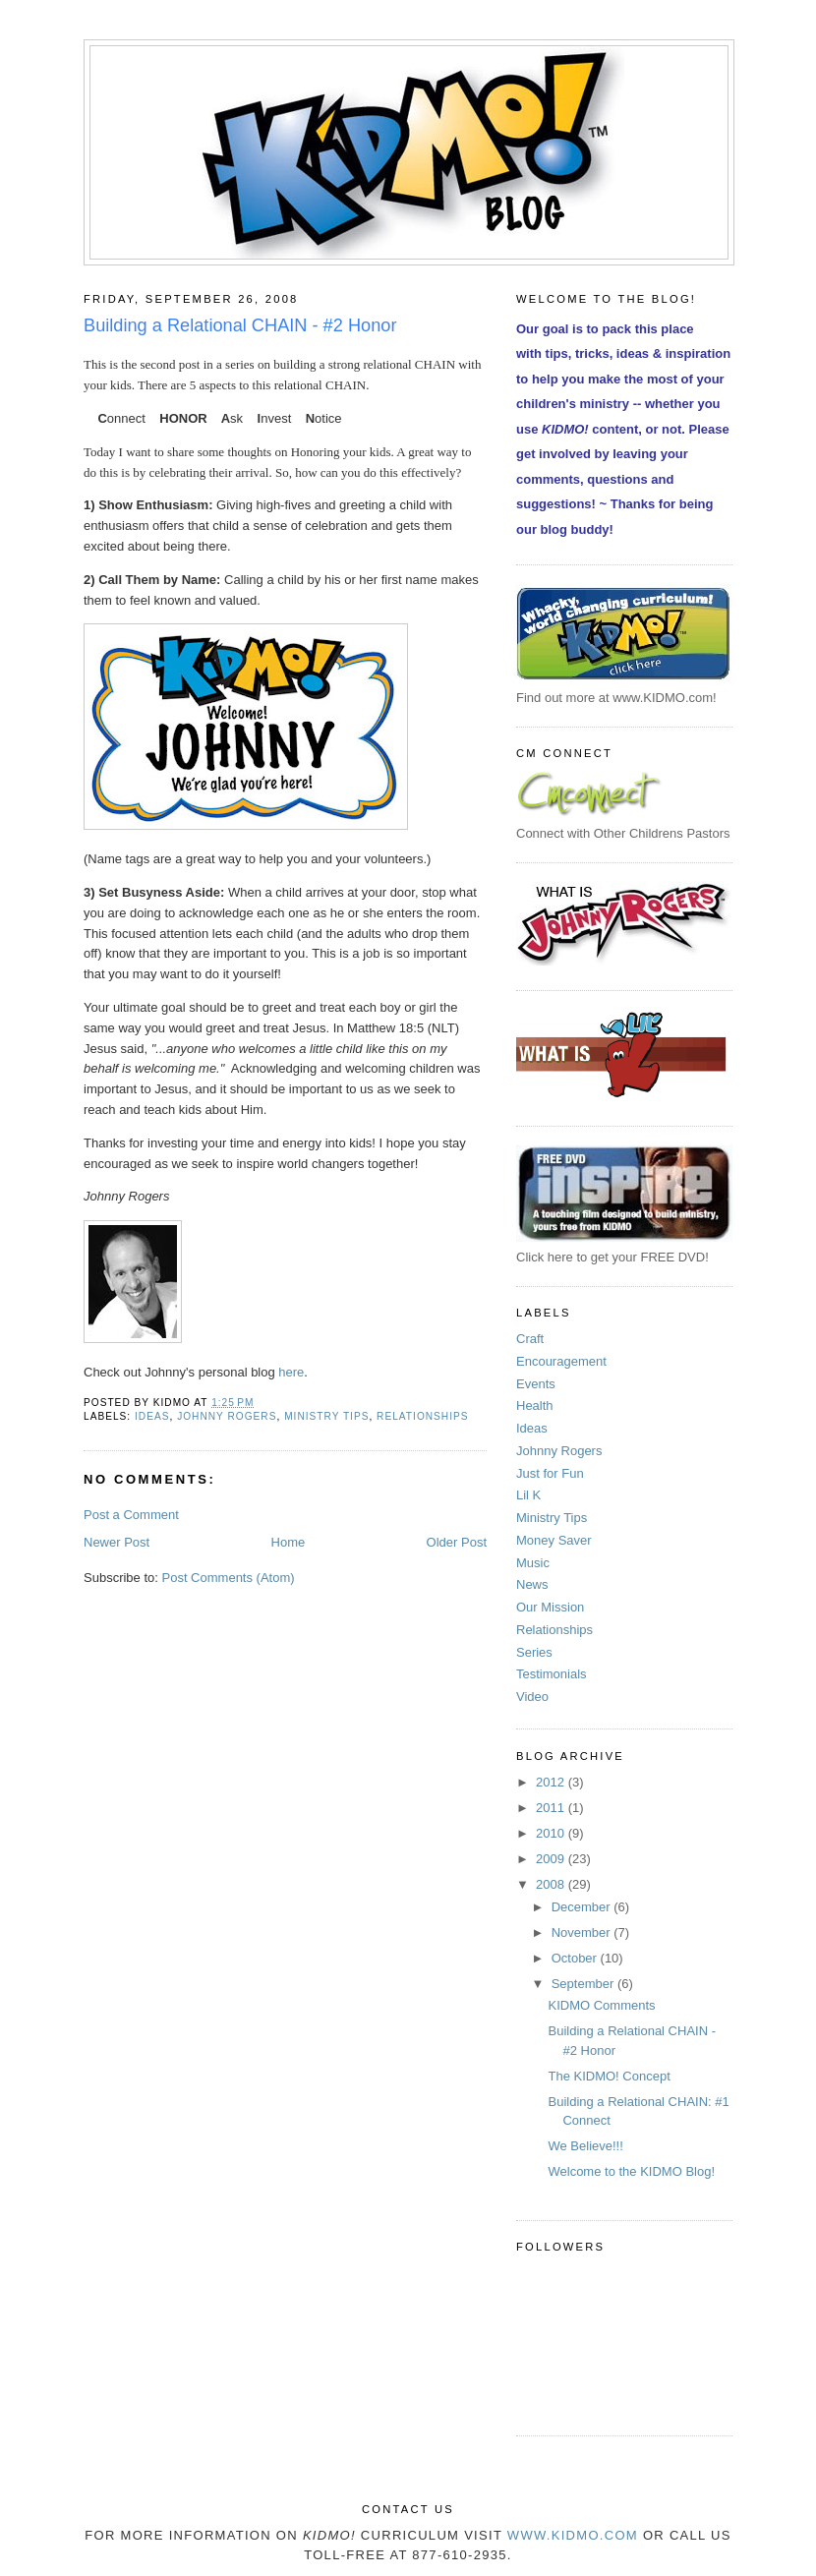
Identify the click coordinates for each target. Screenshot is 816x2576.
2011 (552, 1807)
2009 (552, 1858)
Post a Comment (131, 1514)
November (583, 1932)
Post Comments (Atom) (228, 1577)
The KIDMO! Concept (609, 2076)
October (576, 1958)
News (532, 1584)
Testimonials (551, 1674)
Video (532, 1696)
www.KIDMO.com (572, 2535)
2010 (552, 1833)
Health (535, 1405)
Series (534, 1652)
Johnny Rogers (226, 1416)
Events (535, 1383)
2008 (552, 1884)
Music (533, 1562)
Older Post (457, 1542)
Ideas (152, 1416)
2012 (552, 1782)
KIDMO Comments (601, 2005)
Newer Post (116, 1542)
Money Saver (554, 1540)
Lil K (528, 1495)
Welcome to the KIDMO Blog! (631, 2171)
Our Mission (550, 1607)
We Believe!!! (585, 2145)
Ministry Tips (326, 1416)
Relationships (422, 1416)
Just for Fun (550, 1473)
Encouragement (561, 1361)
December (583, 1907)
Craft (530, 1338)
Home (288, 1542)
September (584, 1983)
